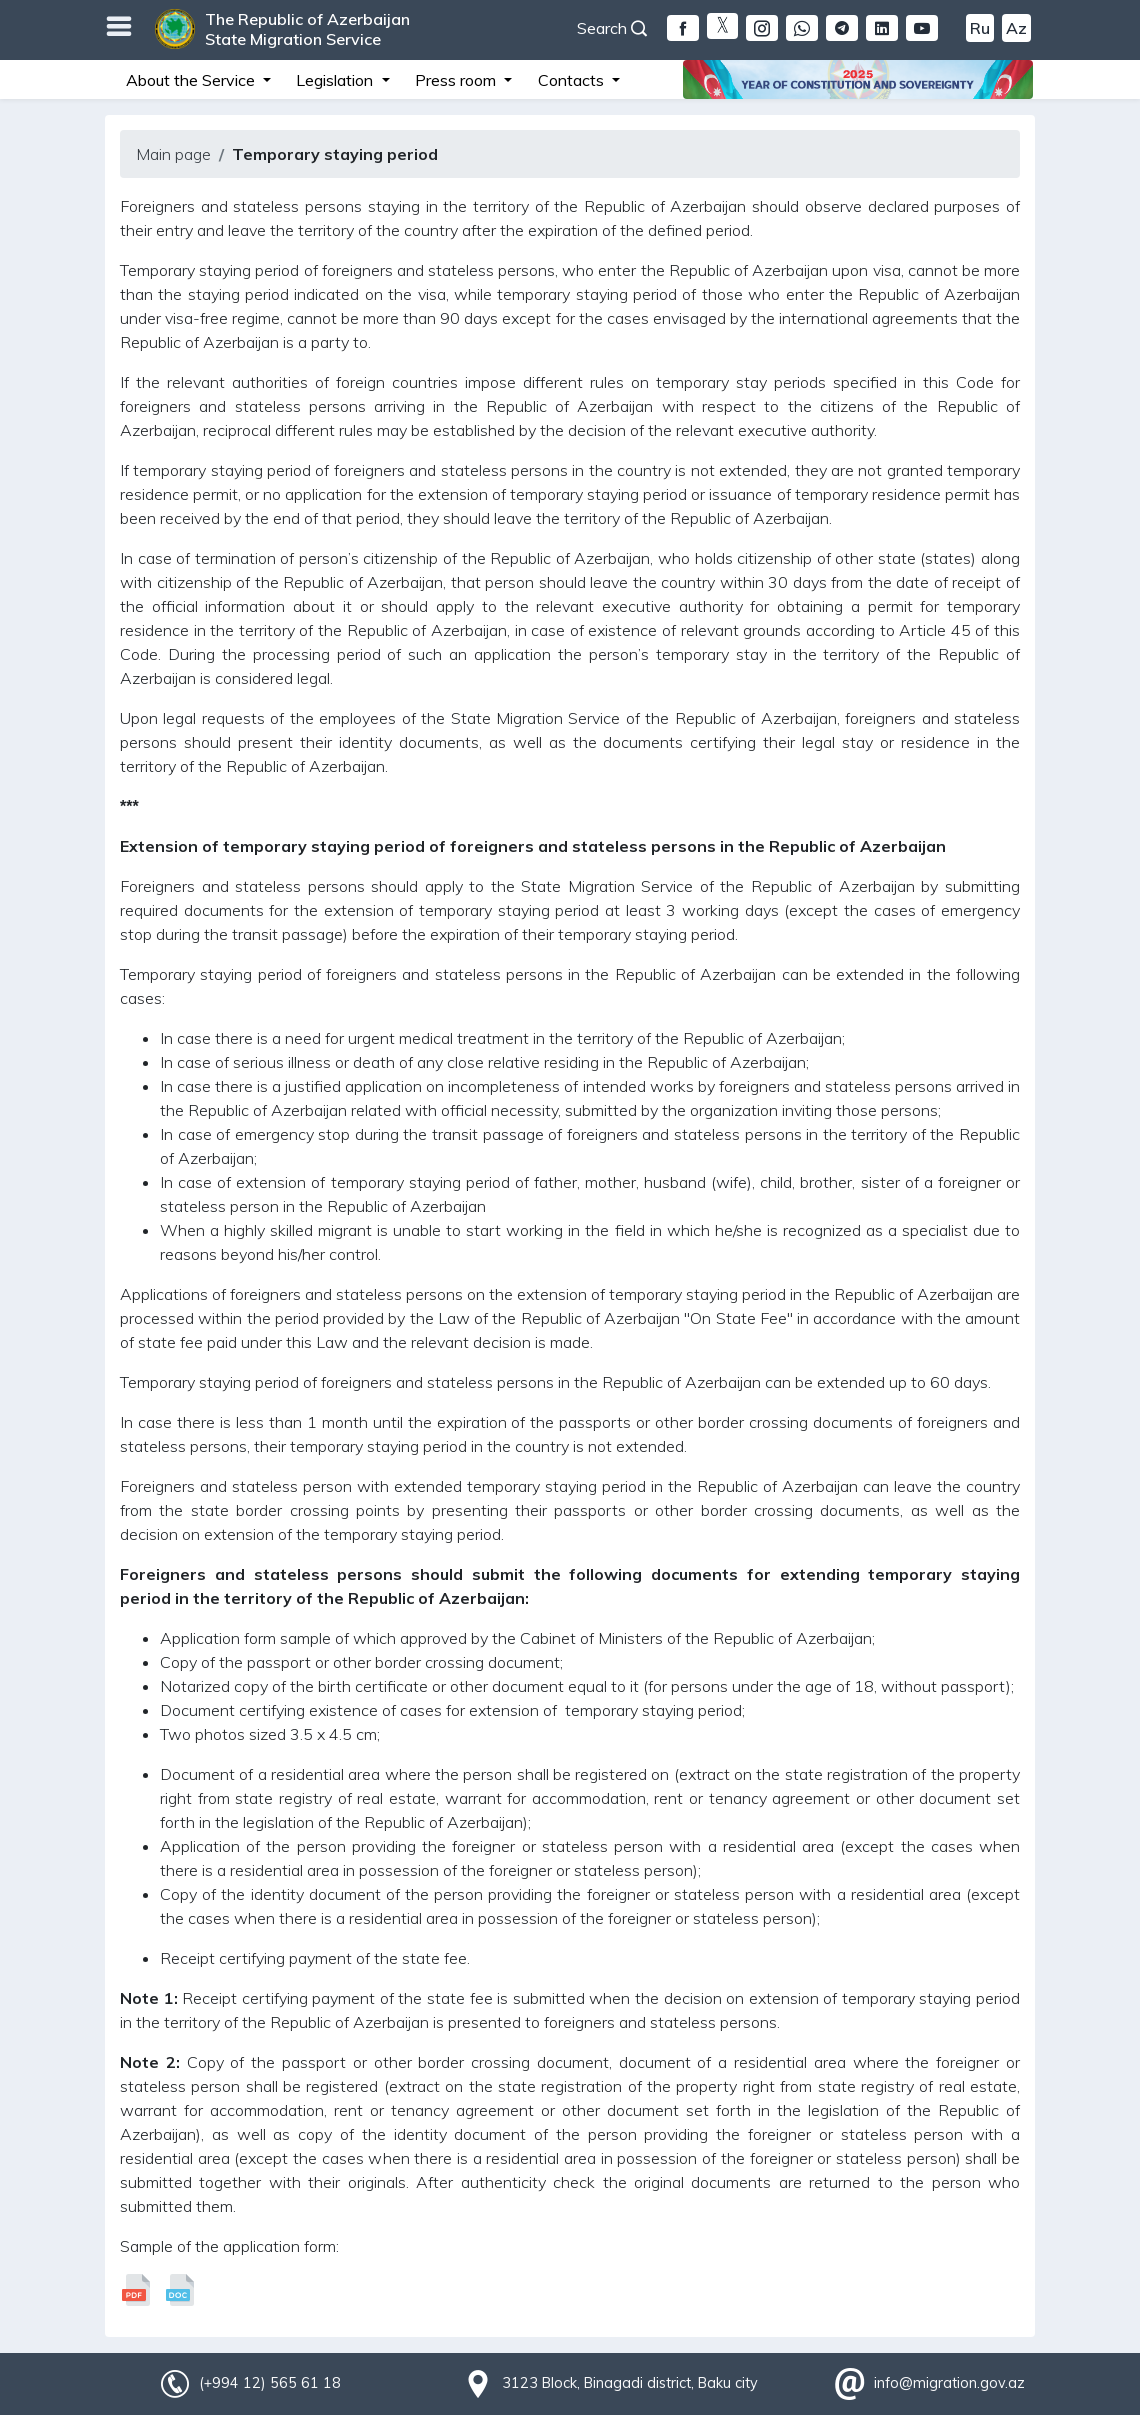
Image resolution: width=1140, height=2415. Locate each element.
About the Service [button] (192, 80)
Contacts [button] (573, 80)
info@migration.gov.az (949, 2383)
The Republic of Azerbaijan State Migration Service (307, 29)
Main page (173, 154)
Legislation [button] (336, 80)
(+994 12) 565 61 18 (270, 2383)
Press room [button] (457, 80)
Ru (980, 28)
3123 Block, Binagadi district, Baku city (630, 2383)
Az (1016, 28)
